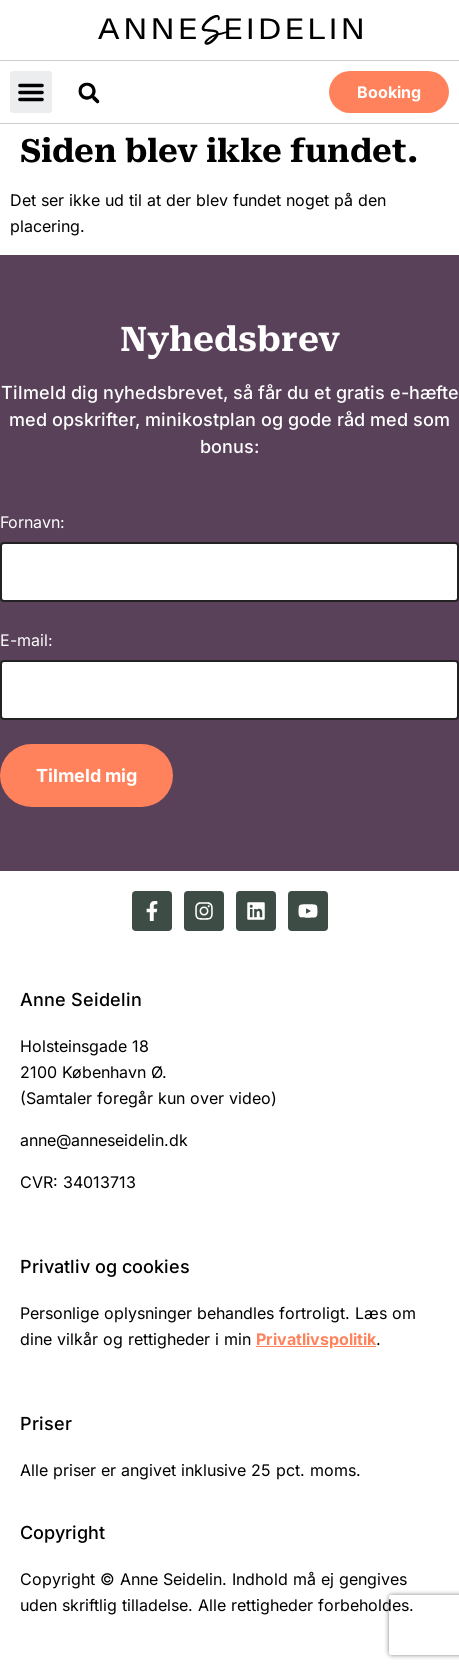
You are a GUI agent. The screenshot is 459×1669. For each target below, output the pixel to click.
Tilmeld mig (86, 775)
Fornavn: (32, 522)
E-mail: (26, 640)
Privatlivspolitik (316, 1339)
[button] (31, 92)
